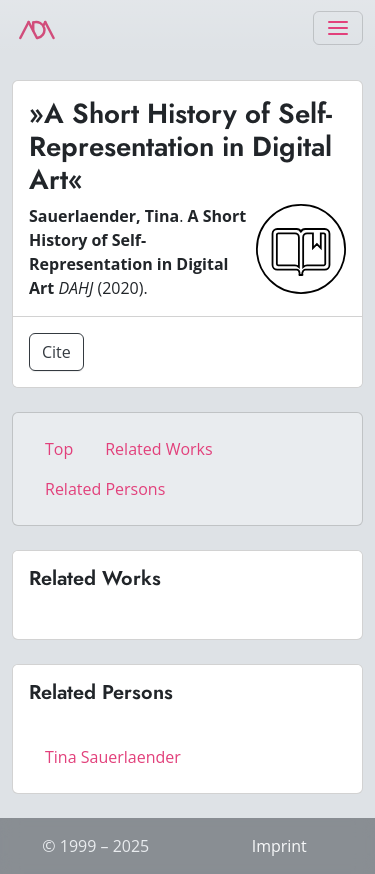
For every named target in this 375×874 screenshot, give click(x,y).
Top (59, 449)
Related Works (158, 449)
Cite (56, 352)
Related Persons (105, 489)
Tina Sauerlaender (113, 757)
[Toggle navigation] (338, 28)
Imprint (279, 846)
